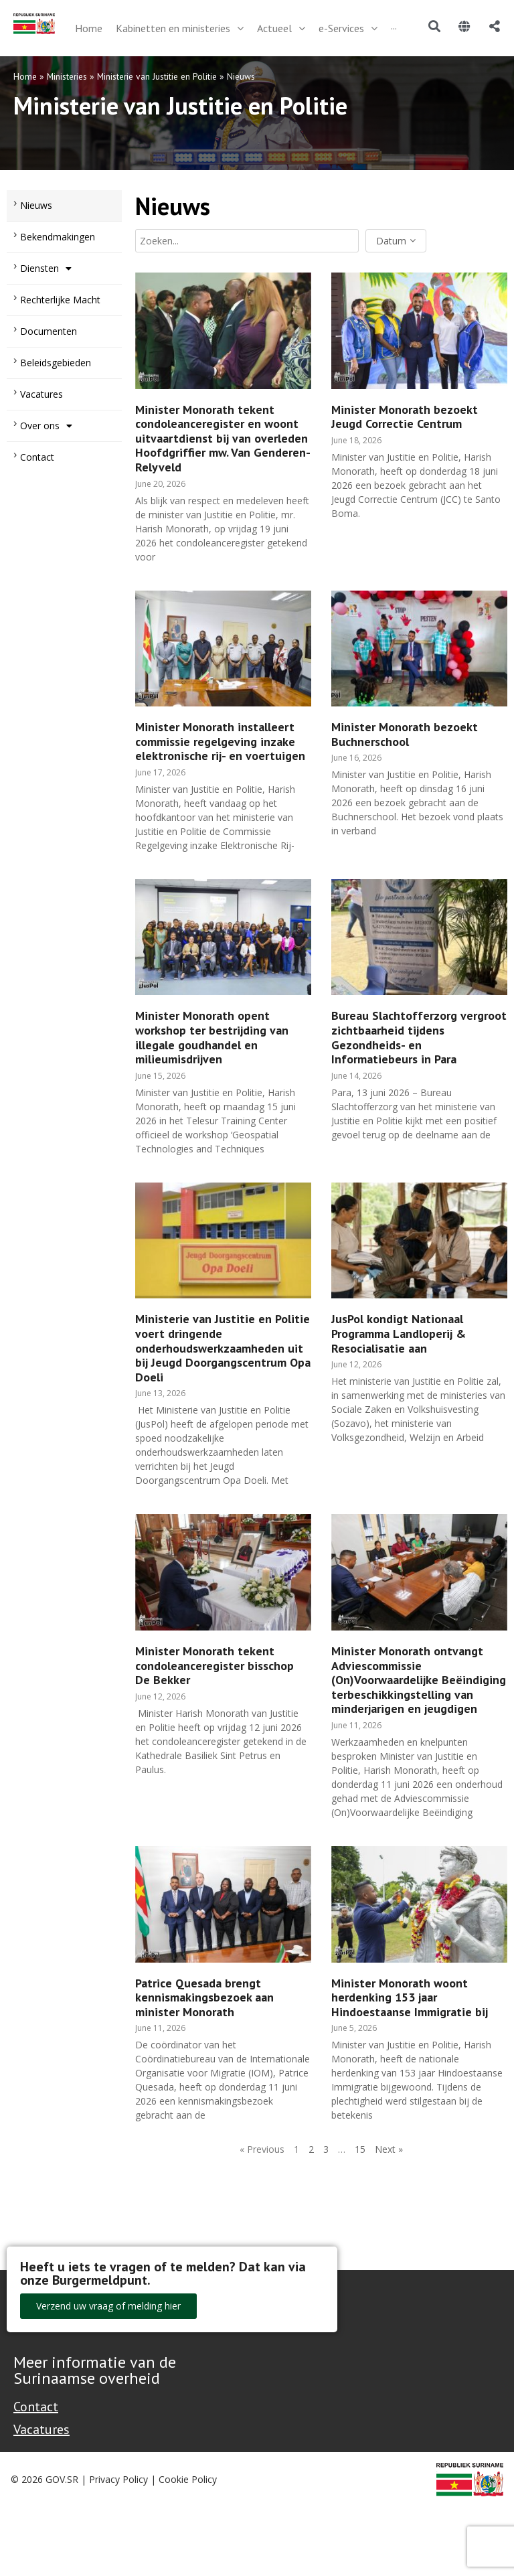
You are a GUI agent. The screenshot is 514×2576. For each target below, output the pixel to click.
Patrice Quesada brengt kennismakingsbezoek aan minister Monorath (204, 1997)
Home (25, 76)
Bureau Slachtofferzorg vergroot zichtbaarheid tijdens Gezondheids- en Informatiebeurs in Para (419, 1037)
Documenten (48, 331)
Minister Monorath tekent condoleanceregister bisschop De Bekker (214, 1665)
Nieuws (36, 205)
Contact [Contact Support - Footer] (35, 2406)
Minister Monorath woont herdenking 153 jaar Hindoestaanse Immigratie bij (409, 1997)
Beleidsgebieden (55, 362)
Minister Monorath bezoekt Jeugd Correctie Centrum (404, 417)
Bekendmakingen (57, 236)
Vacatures (41, 394)
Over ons (46, 425)
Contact (37, 457)
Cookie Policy (188, 2479)
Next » (389, 2149)
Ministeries (67, 76)
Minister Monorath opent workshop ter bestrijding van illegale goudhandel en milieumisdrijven (211, 1037)
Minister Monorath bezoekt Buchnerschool (404, 734)
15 (360, 2149)
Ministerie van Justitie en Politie (157, 76)
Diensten (46, 268)
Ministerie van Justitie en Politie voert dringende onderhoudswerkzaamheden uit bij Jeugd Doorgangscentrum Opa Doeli (223, 1347)
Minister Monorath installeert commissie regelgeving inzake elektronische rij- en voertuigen (220, 741)
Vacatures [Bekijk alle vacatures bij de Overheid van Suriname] (41, 2429)
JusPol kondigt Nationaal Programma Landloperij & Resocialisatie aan (398, 1333)
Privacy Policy (118, 2479)
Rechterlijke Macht (60, 299)
